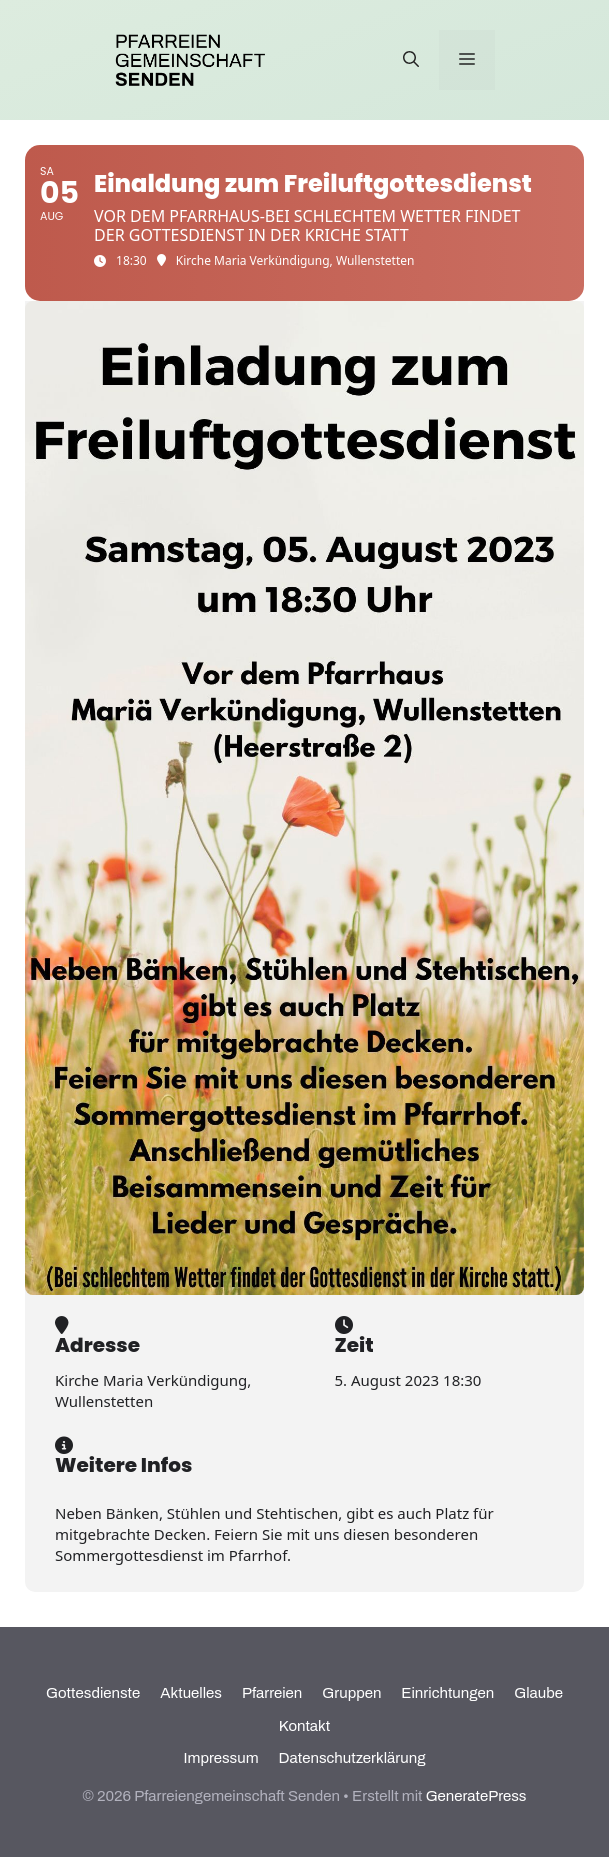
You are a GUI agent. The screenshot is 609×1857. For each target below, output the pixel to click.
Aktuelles (191, 1693)
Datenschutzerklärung (352, 1758)
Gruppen (351, 1693)
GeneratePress (476, 1796)
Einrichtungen (447, 1693)
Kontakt (304, 1726)
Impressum (221, 1758)
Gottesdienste (93, 1693)
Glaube (538, 1693)
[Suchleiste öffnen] (411, 60)
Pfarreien (272, 1693)
